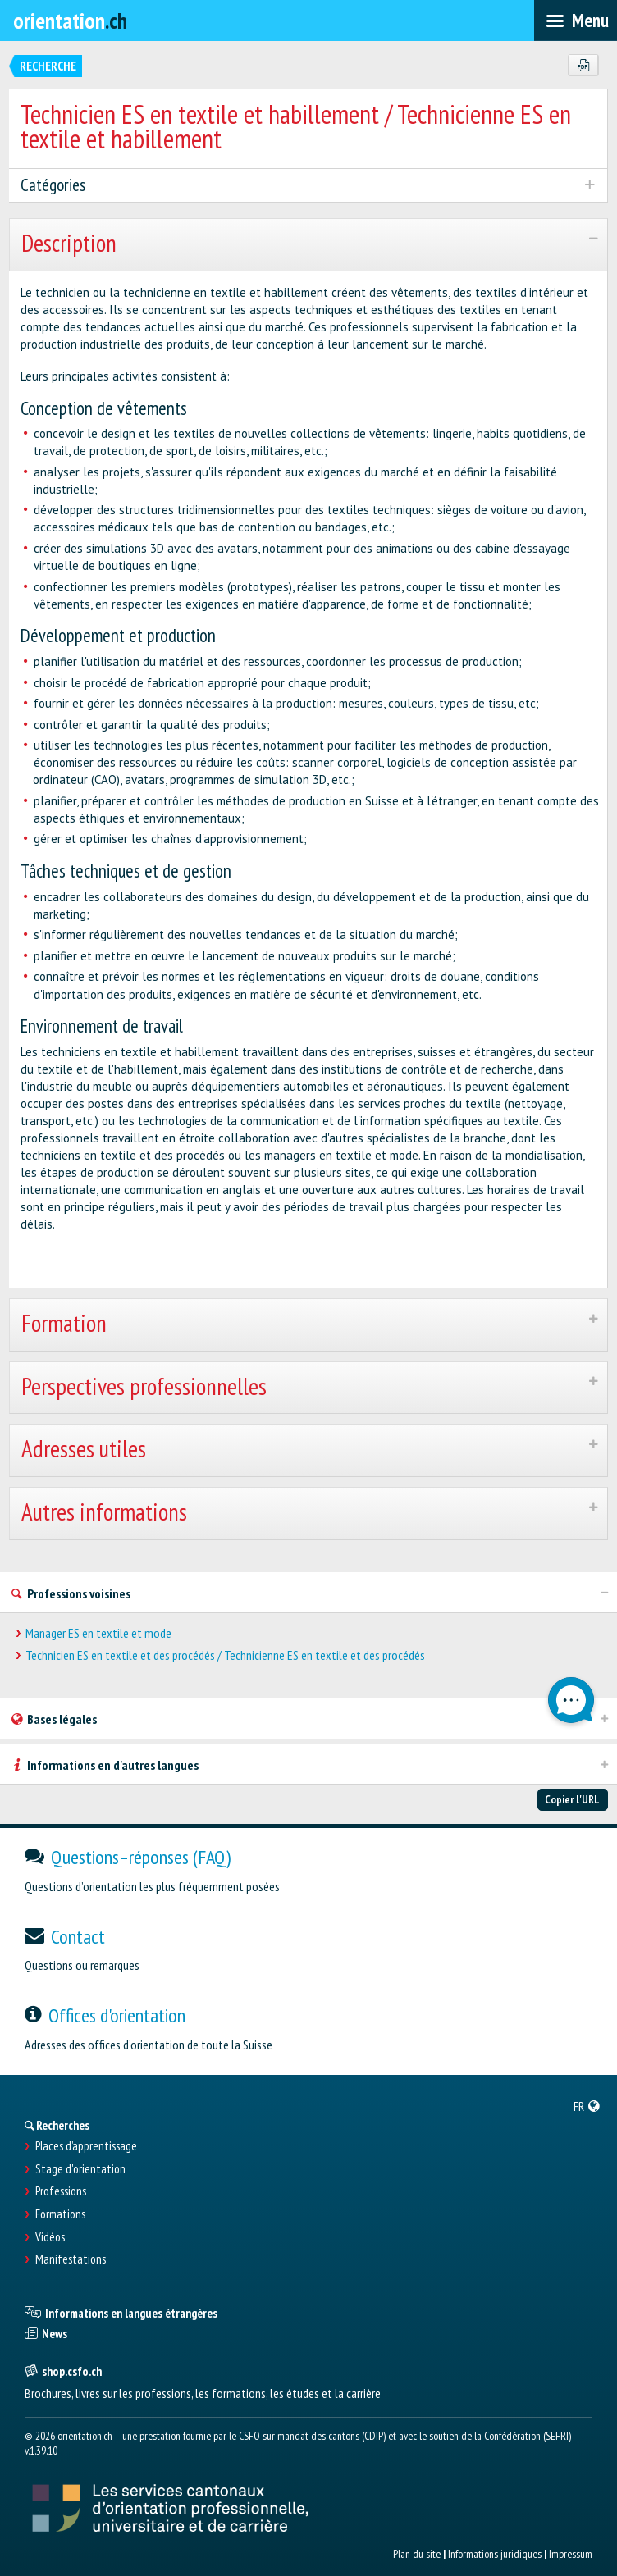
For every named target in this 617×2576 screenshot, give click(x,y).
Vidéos (50, 2237)
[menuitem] (587, 2106)
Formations (60, 2214)
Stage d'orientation (80, 2169)
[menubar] (575, 20)
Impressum (570, 2553)
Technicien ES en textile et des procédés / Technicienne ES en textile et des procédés (225, 1655)
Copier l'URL (572, 1799)
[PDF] (583, 65)
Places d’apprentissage (86, 2146)
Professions (60, 2191)
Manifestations (70, 2259)
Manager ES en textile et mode (98, 1633)
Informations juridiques (495, 2553)
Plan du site (417, 2553)
